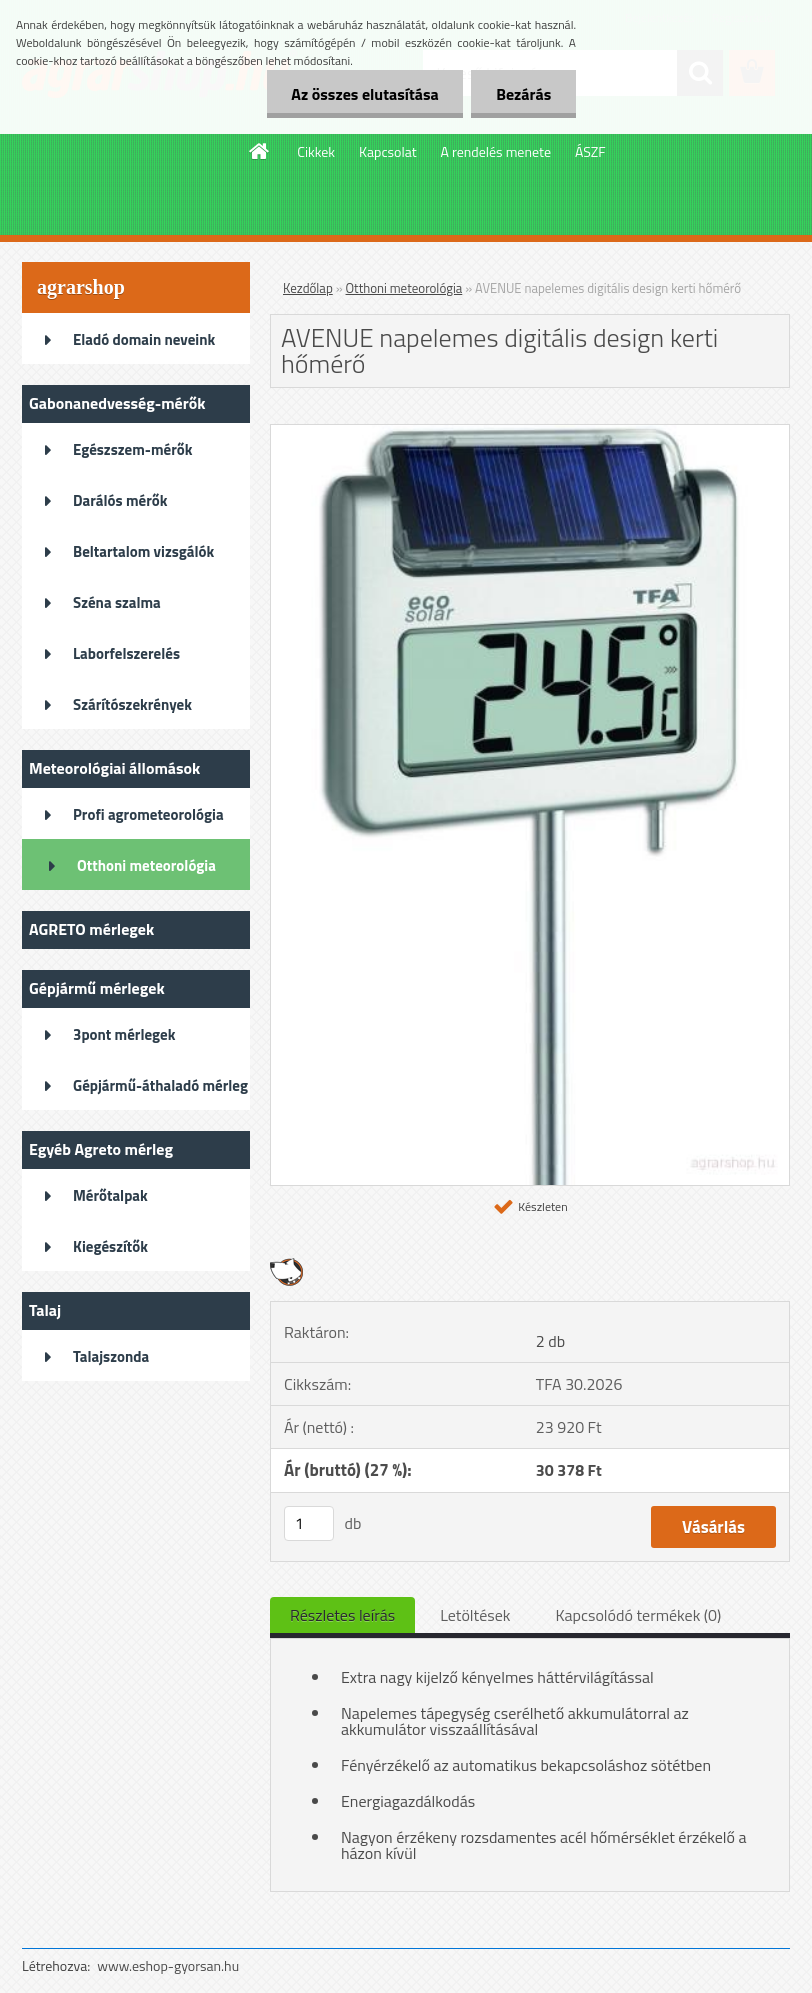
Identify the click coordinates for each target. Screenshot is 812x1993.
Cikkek (316, 151)
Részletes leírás (342, 1615)
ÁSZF (590, 151)
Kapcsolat (388, 151)
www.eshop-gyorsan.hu (168, 1965)
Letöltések (475, 1615)
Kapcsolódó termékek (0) (638, 1615)
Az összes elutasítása (364, 94)
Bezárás (523, 94)
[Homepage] (260, 151)
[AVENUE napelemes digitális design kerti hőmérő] (530, 433)
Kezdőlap (308, 288)
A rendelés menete (496, 151)
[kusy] (309, 1523)
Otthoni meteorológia (404, 288)
